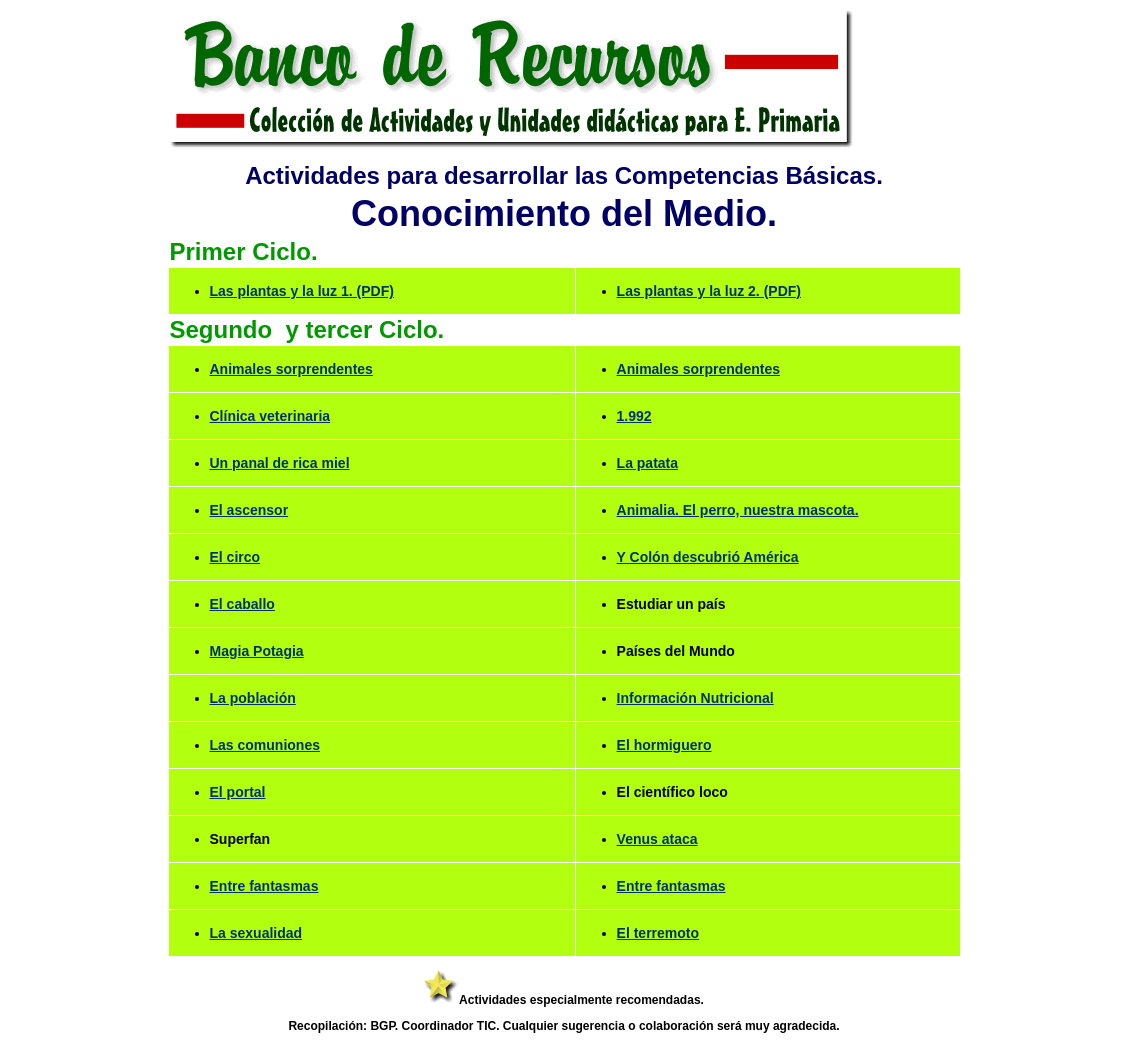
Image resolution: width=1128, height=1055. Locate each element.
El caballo (242, 604)
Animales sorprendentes (291, 369)
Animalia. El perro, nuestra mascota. (738, 510)
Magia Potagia (257, 651)
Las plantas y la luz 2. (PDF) (709, 291)
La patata (647, 463)
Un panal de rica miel (280, 463)
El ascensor (249, 510)
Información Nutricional (695, 698)
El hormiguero (664, 745)
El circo (235, 557)
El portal (238, 792)
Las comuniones (265, 745)
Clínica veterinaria (270, 416)
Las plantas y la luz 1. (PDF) (302, 291)
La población (253, 698)
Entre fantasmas (264, 886)
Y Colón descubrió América (708, 557)
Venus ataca (657, 839)
